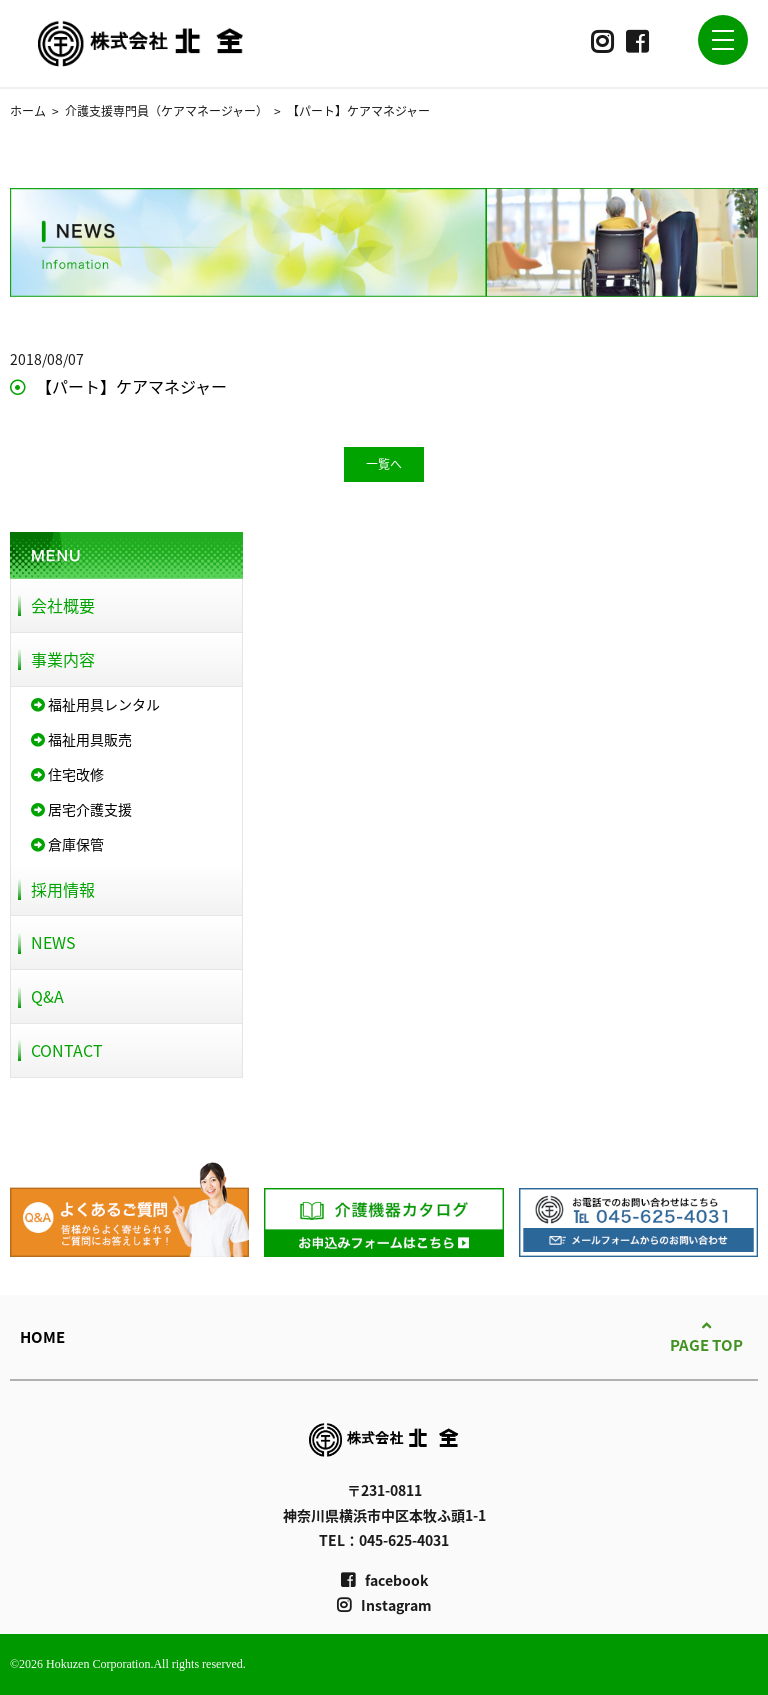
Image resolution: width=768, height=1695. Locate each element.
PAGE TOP (706, 1336)
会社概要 (63, 605)
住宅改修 (67, 774)
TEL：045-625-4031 (384, 1540)
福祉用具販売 (81, 739)
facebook (384, 1580)
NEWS (53, 942)
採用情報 (63, 889)
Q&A (47, 996)
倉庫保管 (67, 844)
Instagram (384, 1605)
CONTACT (67, 1050)
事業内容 (63, 659)
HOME (42, 1337)
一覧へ (384, 464)
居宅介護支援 (81, 809)
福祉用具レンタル (95, 704)
